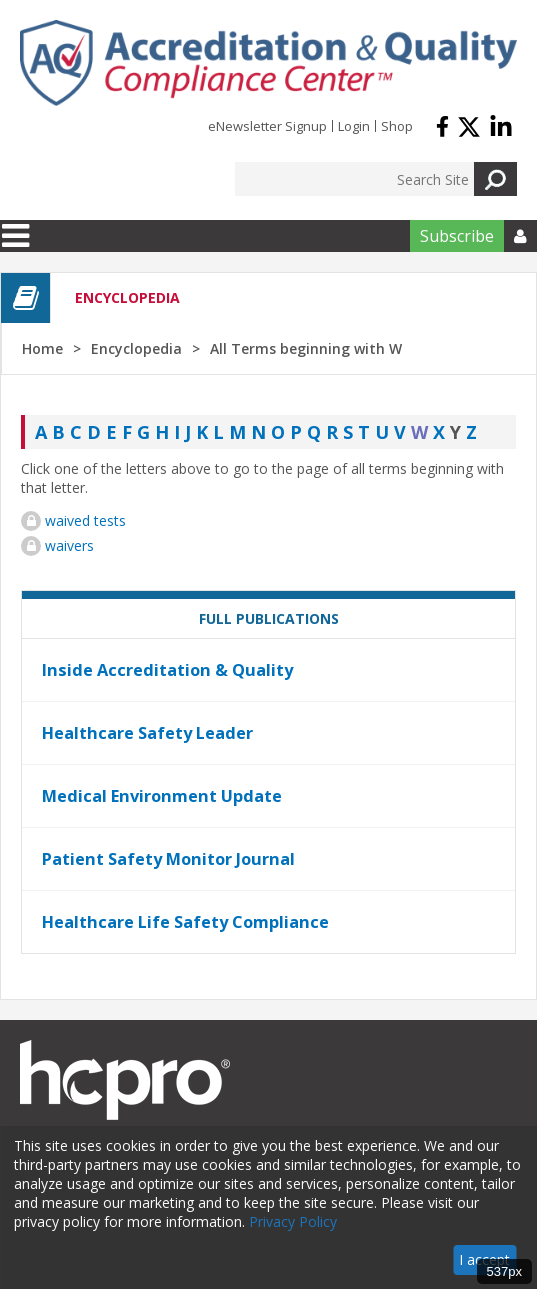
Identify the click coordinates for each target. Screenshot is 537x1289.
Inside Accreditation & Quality (167, 670)
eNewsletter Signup (267, 126)
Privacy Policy (293, 1221)
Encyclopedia (136, 348)
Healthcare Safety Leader (147, 733)
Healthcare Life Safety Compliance (185, 922)
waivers (69, 545)
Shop (397, 126)
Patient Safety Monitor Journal (168, 859)
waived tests (85, 520)
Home (42, 348)
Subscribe (457, 236)
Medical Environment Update (162, 796)
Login (354, 126)
